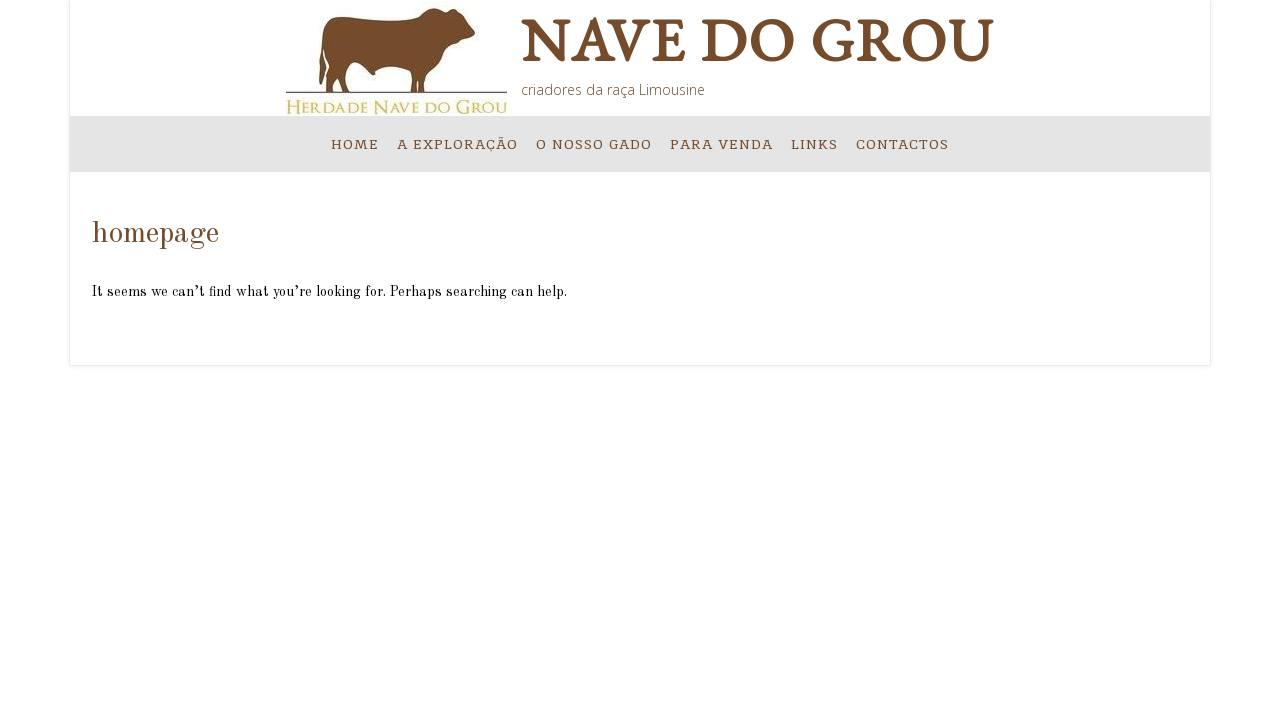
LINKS (814, 144)
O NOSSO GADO (594, 144)
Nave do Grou (757, 40)
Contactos (902, 144)
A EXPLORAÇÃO (457, 144)
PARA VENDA (721, 144)
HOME (355, 144)
